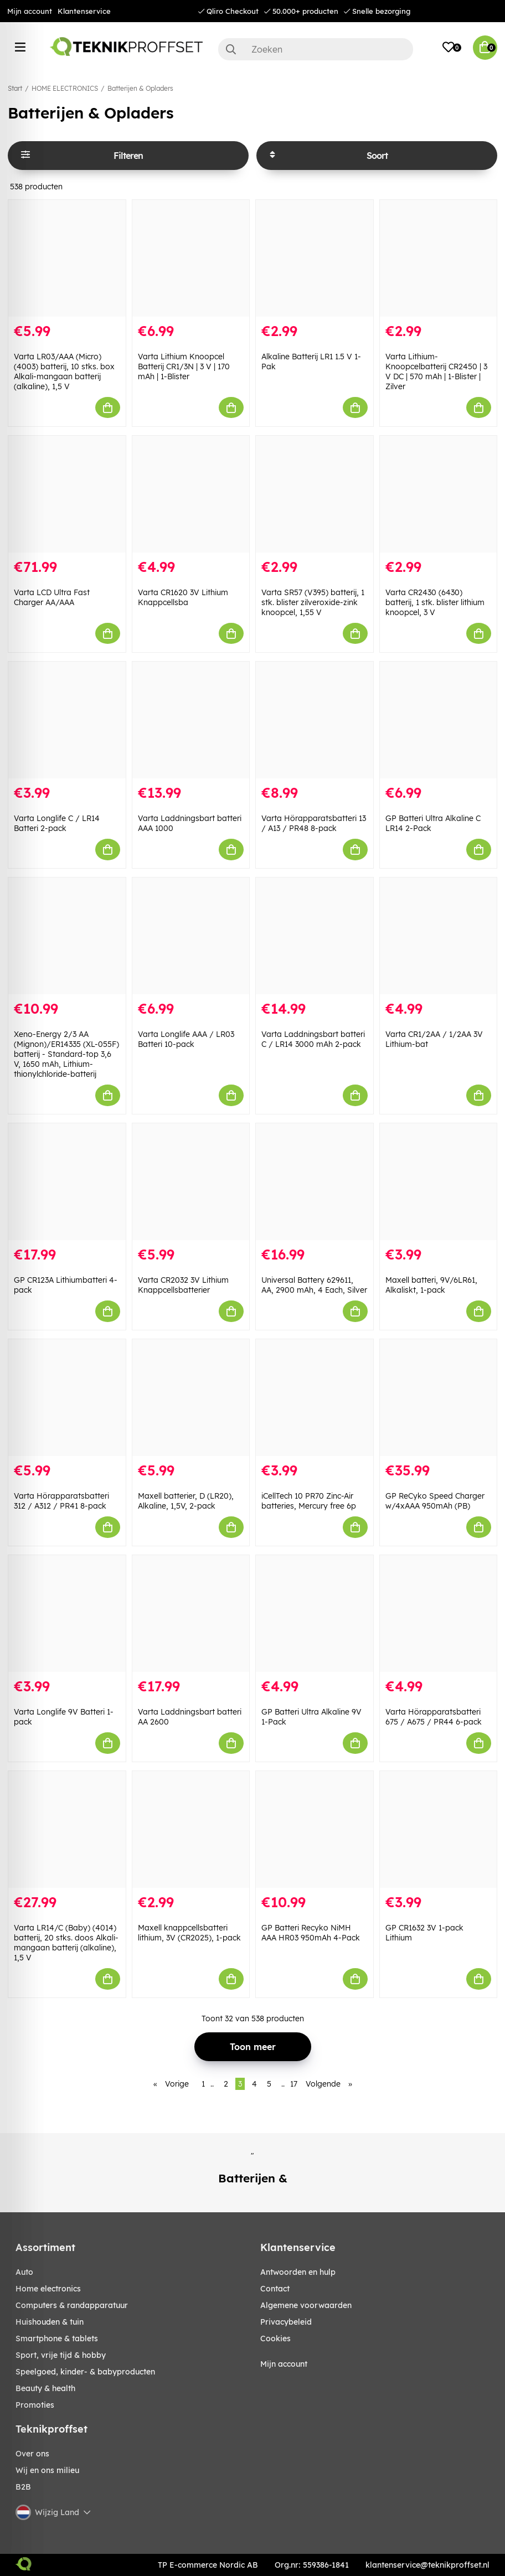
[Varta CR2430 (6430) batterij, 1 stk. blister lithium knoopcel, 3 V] (438, 494)
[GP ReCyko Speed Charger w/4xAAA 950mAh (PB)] (438, 1397)
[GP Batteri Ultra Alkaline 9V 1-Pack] (314, 1613)
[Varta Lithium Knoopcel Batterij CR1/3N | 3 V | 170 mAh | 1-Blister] (191, 258)
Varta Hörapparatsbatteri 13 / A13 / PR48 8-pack (313, 823)
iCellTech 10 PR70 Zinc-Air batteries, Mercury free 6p (308, 1501)
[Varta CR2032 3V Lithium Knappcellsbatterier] (191, 1181)
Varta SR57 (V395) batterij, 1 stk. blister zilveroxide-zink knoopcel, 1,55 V (312, 602)
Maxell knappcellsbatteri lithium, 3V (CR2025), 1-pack (189, 1933)
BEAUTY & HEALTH (45, 2388)
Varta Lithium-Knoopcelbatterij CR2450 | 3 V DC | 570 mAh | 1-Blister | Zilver (436, 371)
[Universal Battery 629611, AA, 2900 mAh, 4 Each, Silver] (314, 1181)
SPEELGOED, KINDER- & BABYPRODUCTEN (85, 2372)
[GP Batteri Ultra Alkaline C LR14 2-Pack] (438, 720)
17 (293, 2084)
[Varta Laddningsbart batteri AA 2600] (191, 1613)
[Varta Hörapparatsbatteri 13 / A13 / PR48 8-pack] (314, 720)
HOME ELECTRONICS (65, 88)
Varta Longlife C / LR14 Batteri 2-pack (57, 823)
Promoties (35, 2405)
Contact (275, 2289)
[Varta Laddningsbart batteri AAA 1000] (191, 720)
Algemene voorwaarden (306, 2305)
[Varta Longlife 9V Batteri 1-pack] (67, 1613)
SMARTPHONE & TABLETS (57, 2338)
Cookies (275, 2338)
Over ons (32, 2454)
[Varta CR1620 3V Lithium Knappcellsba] (191, 494)
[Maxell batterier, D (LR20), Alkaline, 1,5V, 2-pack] (191, 1397)
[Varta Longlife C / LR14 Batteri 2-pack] (67, 720)
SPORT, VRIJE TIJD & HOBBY (61, 2355)
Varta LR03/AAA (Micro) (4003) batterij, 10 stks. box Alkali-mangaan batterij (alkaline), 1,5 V (64, 371)
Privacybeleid (286, 2322)
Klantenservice (84, 11)
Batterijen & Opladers (140, 88)
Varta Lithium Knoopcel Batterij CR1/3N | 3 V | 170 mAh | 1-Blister (184, 366)
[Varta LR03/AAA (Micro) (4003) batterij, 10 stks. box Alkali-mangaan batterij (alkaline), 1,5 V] (67, 258)
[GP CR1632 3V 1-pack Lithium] (438, 1829)
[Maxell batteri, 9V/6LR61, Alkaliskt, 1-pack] (438, 1181)
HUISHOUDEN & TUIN (50, 2322)
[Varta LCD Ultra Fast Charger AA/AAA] (67, 494)
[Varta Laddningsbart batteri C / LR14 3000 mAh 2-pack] (314, 935)
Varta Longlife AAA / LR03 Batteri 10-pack (186, 1039)
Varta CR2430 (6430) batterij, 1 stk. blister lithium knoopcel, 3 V (435, 602)
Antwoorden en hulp (298, 2272)
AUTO (24, 2272)
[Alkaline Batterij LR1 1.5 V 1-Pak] (314, 258)
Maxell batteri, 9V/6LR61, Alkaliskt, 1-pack (431, 1285)
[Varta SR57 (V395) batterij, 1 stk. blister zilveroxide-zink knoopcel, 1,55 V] (314, 494)
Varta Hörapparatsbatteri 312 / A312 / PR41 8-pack (61, 1501)
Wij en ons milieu (47, 2470)
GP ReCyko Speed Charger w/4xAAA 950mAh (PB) (435, 1501)
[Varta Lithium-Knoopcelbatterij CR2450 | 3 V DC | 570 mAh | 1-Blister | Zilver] (438, 258)
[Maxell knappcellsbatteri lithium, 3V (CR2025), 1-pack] (191, 1829)
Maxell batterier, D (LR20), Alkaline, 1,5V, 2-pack (186, 1501)
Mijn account (29, 11)
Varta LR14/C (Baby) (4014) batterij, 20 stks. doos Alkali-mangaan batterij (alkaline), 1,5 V (66, 1943)
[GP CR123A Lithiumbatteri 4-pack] (67, 1181)
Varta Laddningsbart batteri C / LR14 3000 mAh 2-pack (313, 1039)
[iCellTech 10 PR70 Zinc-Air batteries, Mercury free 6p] (314, 1397)
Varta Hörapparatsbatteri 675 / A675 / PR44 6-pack (433, 1717)
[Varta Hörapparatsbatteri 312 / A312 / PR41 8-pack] (67, 1397)
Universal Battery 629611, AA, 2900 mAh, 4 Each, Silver (314, 1285)
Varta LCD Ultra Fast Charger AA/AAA (52, 597)
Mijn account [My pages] (283, 2364)
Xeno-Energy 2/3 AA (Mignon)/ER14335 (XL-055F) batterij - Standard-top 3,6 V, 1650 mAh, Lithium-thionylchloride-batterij (66, 1054)
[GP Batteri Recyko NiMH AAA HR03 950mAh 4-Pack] (314, 1829)
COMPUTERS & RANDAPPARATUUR (72, 2305)
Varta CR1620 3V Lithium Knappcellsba (183, 597)
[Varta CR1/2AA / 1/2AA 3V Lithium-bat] (438, 935)
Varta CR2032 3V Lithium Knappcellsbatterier (183, 1285)
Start (15, 88)
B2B (23, 2487)
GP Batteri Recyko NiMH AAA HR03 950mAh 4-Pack (310, 1933)
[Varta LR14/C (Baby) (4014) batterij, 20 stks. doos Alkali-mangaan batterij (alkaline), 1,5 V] (67, 1829)
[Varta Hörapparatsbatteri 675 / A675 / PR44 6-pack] (438, 1613)
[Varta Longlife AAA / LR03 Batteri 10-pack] (191, 935)
